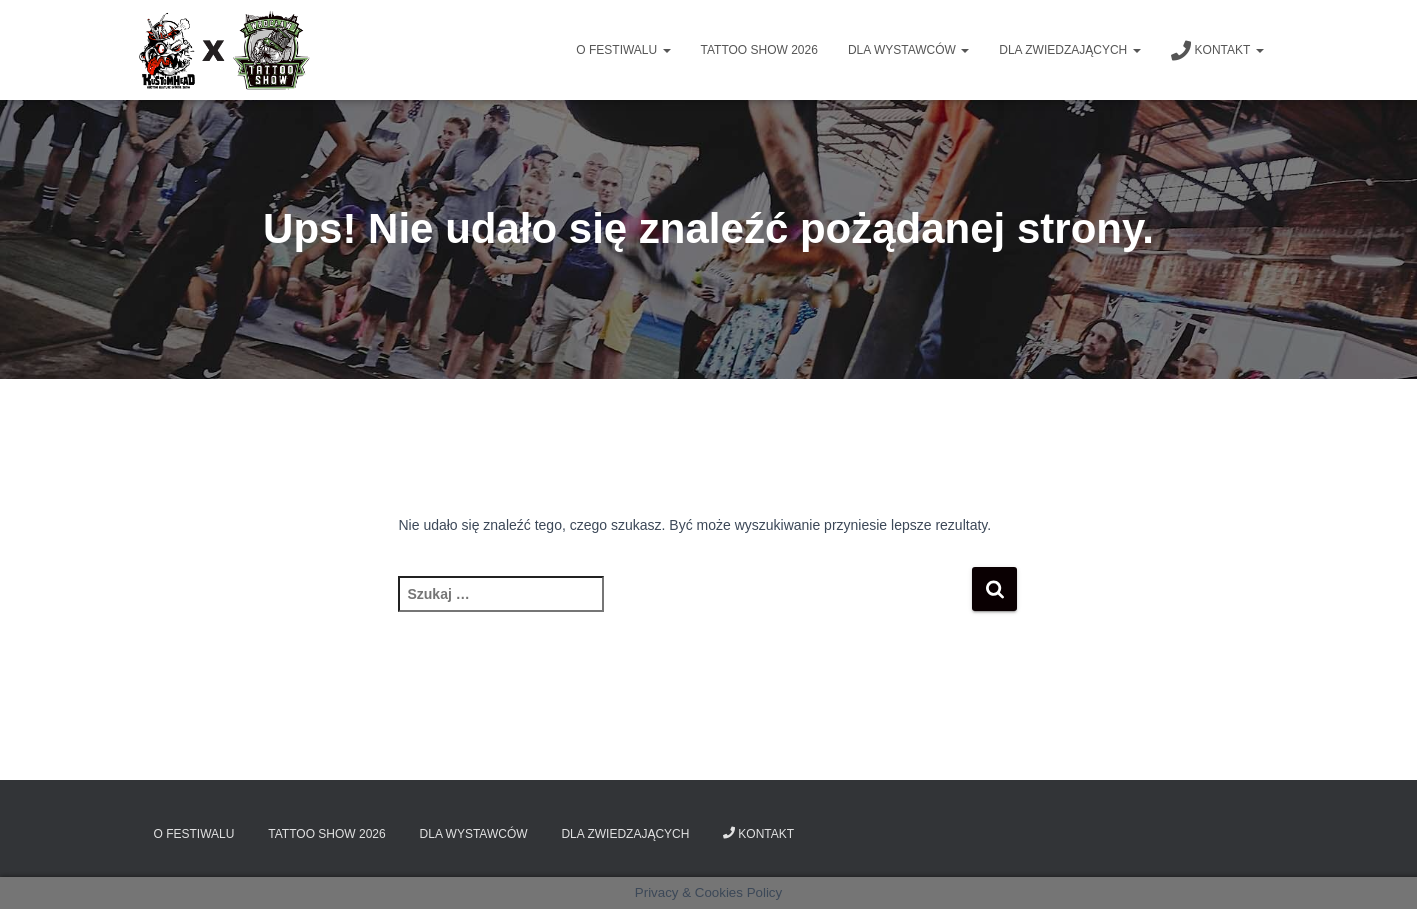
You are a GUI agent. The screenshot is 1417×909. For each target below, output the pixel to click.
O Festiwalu (623, 50)
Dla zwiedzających (1069, 50)
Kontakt (1217, 51)
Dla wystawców (908, 50)
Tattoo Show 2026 (759, 50)
